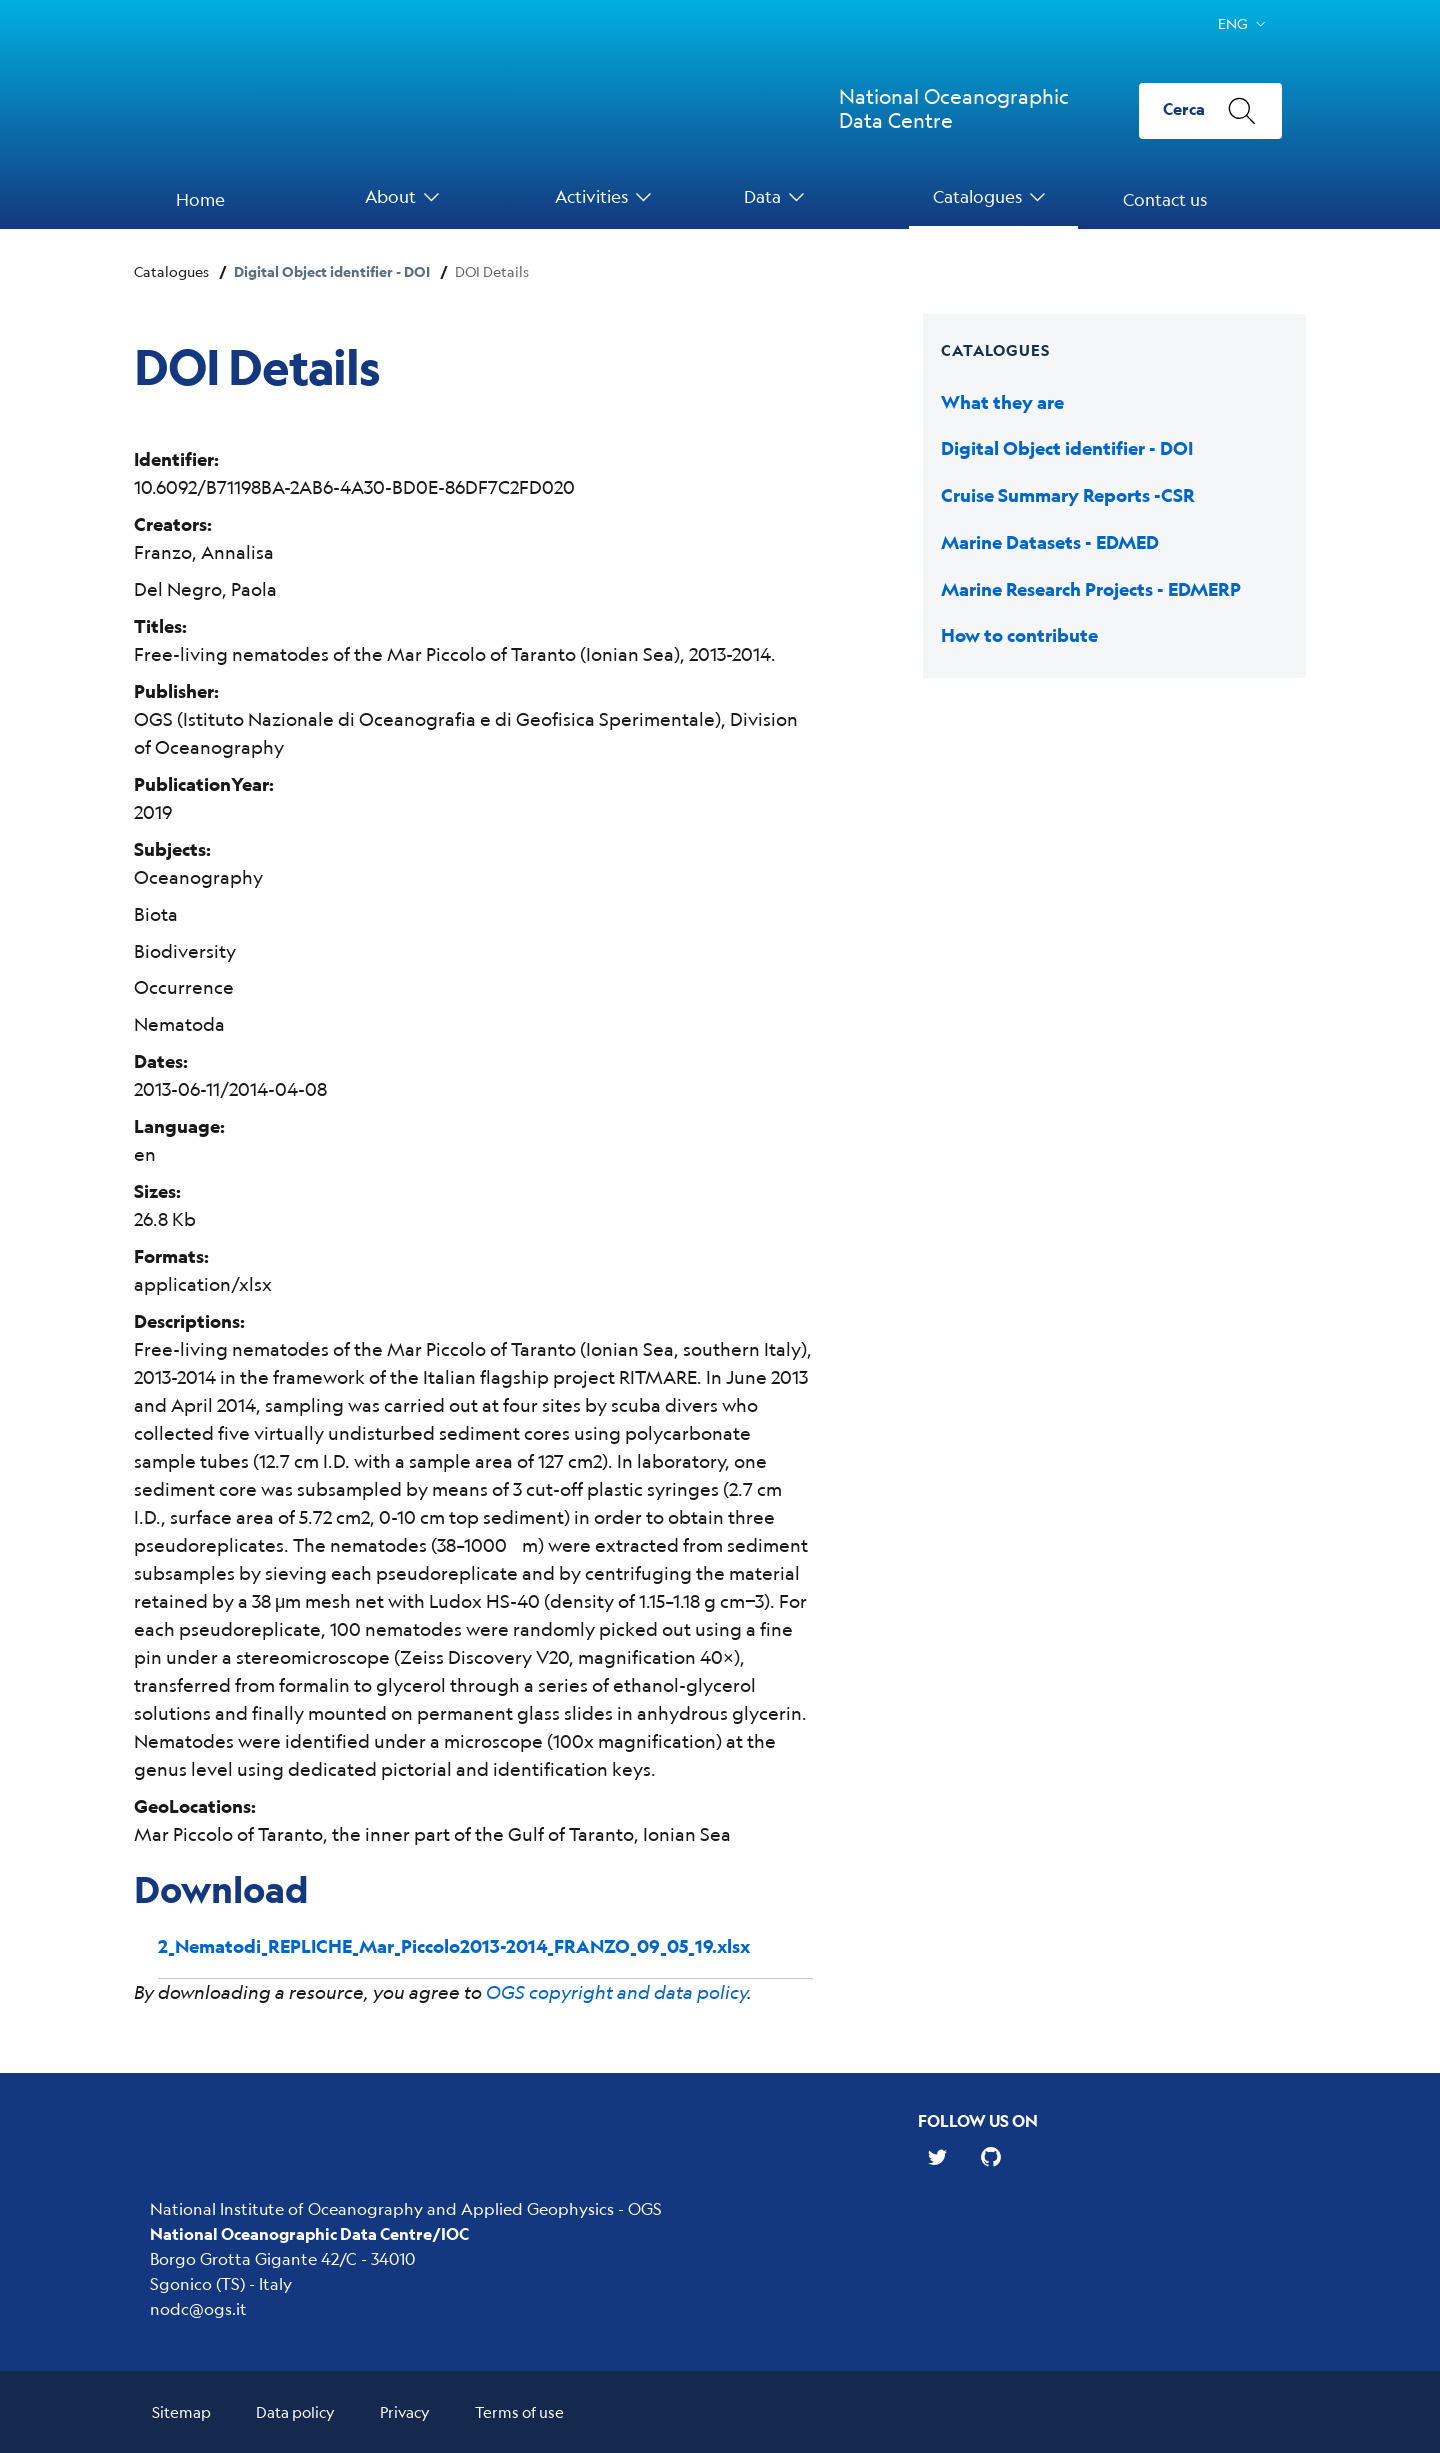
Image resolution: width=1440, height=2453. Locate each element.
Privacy (405, 2411)
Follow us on (978, 2120)
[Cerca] (1210, 111)
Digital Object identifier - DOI (332, 271)
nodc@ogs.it (198, 2308)
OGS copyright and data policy (616, 1992)
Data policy (295, 2411)
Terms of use (519, 2411)
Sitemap (181, 2411)
